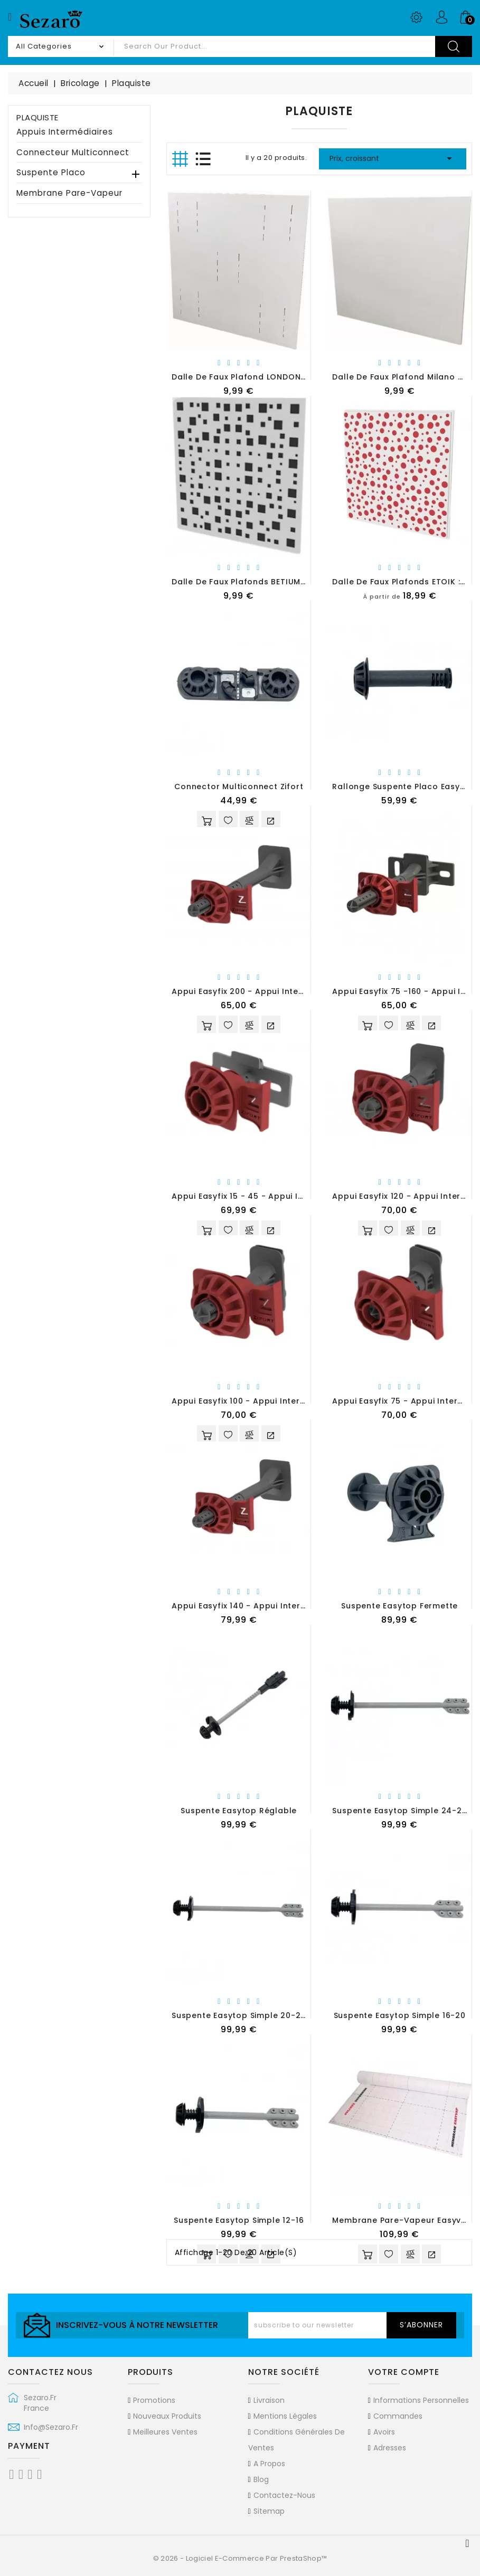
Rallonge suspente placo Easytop (403, 786)
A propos (269, 2463)
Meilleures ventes (165, 2432)
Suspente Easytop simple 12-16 (239, 2220)
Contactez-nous (284, 2495)
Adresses (389, 2447)
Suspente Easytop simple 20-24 (239, 2015)
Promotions (154, 2400)
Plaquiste (37, 117)
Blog (261, 2479)
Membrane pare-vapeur (69, 193)
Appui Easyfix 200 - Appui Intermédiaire (255, 991)
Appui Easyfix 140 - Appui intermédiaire (254, 1605)
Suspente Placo (51, 173)
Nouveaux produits (167, 2416)
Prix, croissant (393, 158)
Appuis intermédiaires (64, 132)
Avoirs (384, 2432)
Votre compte (403, 2372)
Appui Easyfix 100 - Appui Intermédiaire (254, 1401)
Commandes (397, 2416)
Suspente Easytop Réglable (239, 1810)
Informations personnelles (421, 2400)
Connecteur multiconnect (72, 153)
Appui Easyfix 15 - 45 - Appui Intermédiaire (262, 1196)
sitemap (269, 2511)
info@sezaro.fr (51, 2427)
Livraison (269, 2400)
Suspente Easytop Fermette (399, 1605)
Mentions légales (285, 2416)
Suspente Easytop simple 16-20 (400, 2015)
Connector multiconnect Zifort (238, 786)
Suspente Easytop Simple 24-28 (399, 1810)
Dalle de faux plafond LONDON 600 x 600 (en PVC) (278, 377)
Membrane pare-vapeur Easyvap (402, 2220)
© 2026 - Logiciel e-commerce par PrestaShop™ (240, 2558)
